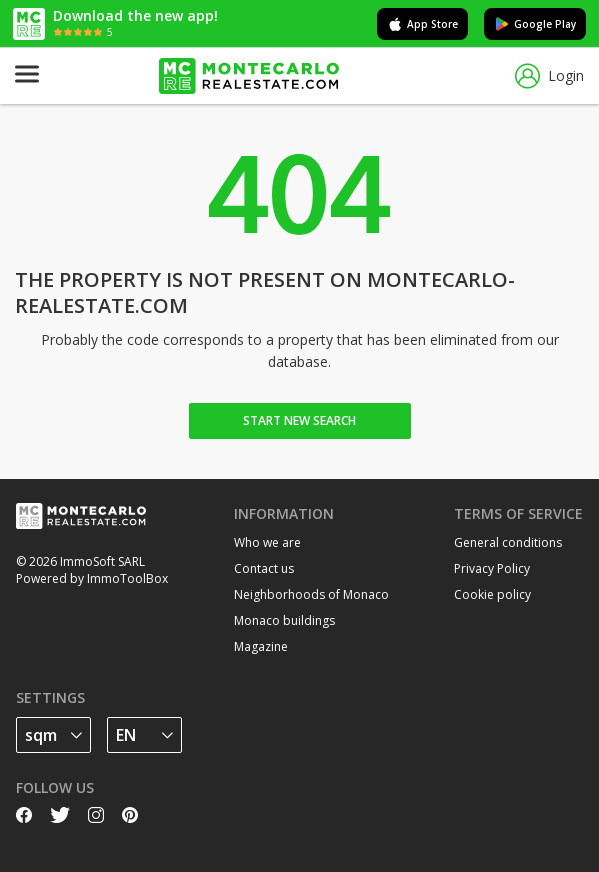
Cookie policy (492, 594)
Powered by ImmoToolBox (92, 578)
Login (549, 76)
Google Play (535, 24)
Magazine (261, 646)
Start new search (299, 420)
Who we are (267, 542)
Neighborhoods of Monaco (311, 594)
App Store (422, 24)
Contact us (264, 568)
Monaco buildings (284, 620)
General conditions (508, 542)
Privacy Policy (492, 568)
